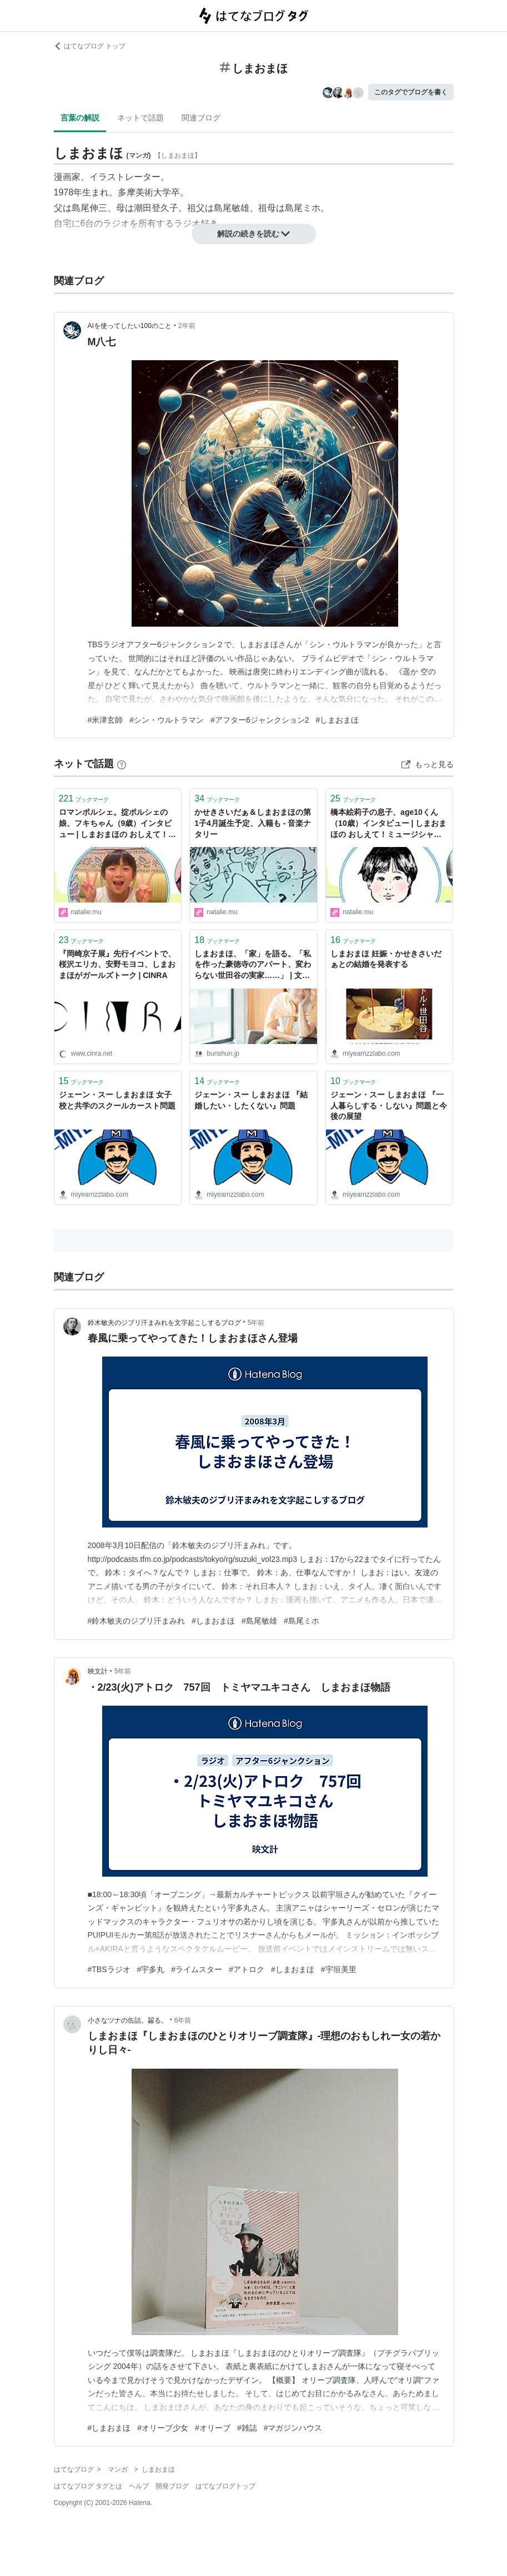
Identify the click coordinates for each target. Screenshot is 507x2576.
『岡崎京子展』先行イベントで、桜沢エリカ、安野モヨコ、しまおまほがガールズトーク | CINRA (117, 964)
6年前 (183, 2020)
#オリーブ (212, 2427)
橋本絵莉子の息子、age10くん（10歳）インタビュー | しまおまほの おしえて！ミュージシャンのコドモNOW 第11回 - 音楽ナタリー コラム (388, 824)
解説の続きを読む (253, 233)
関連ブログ (201, 117)
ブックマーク (84, 798)
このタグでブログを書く (411, 92)
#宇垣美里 (339, 1969)
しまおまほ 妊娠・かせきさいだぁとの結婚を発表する (385, 959)
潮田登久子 (156, 208)
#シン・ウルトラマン (166, 719)
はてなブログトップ (225, 2486)
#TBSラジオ (109, 1969)
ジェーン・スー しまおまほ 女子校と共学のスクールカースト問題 (117, 1100)
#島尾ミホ (301, 1620)
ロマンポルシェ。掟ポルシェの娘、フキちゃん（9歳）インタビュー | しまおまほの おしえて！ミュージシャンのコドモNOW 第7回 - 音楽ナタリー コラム (118, 824)
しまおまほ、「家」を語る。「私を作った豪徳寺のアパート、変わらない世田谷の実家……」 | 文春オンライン (252, 965)
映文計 (98, 1671)
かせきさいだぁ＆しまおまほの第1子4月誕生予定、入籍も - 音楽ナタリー (252, 823)
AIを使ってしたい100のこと (130, 326)
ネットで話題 (140, 117)
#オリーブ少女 (162, 2427)
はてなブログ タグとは (88, 2486)
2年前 (186, 326)
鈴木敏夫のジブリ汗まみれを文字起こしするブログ (164, 1323)
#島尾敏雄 (259, 1620)
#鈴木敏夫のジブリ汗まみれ (136, 1620)
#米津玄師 (105, 719)
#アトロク (246, 1969)
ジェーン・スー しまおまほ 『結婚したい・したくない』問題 (251, 1100)
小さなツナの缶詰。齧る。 (128, 2020)
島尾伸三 (89, 208)
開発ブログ (172, 2486)
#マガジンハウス (293, 2427)
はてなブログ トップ (90, 46)
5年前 (256, 1323)
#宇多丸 (151, 1969)
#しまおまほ (337, 719)
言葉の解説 (80, 117)
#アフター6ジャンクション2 (259, 719)
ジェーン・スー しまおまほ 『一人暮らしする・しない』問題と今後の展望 (388, 1105)
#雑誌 (247, 2427)
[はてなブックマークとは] (121, 763)
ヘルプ (139, 2486)
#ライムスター (196, 1969)
